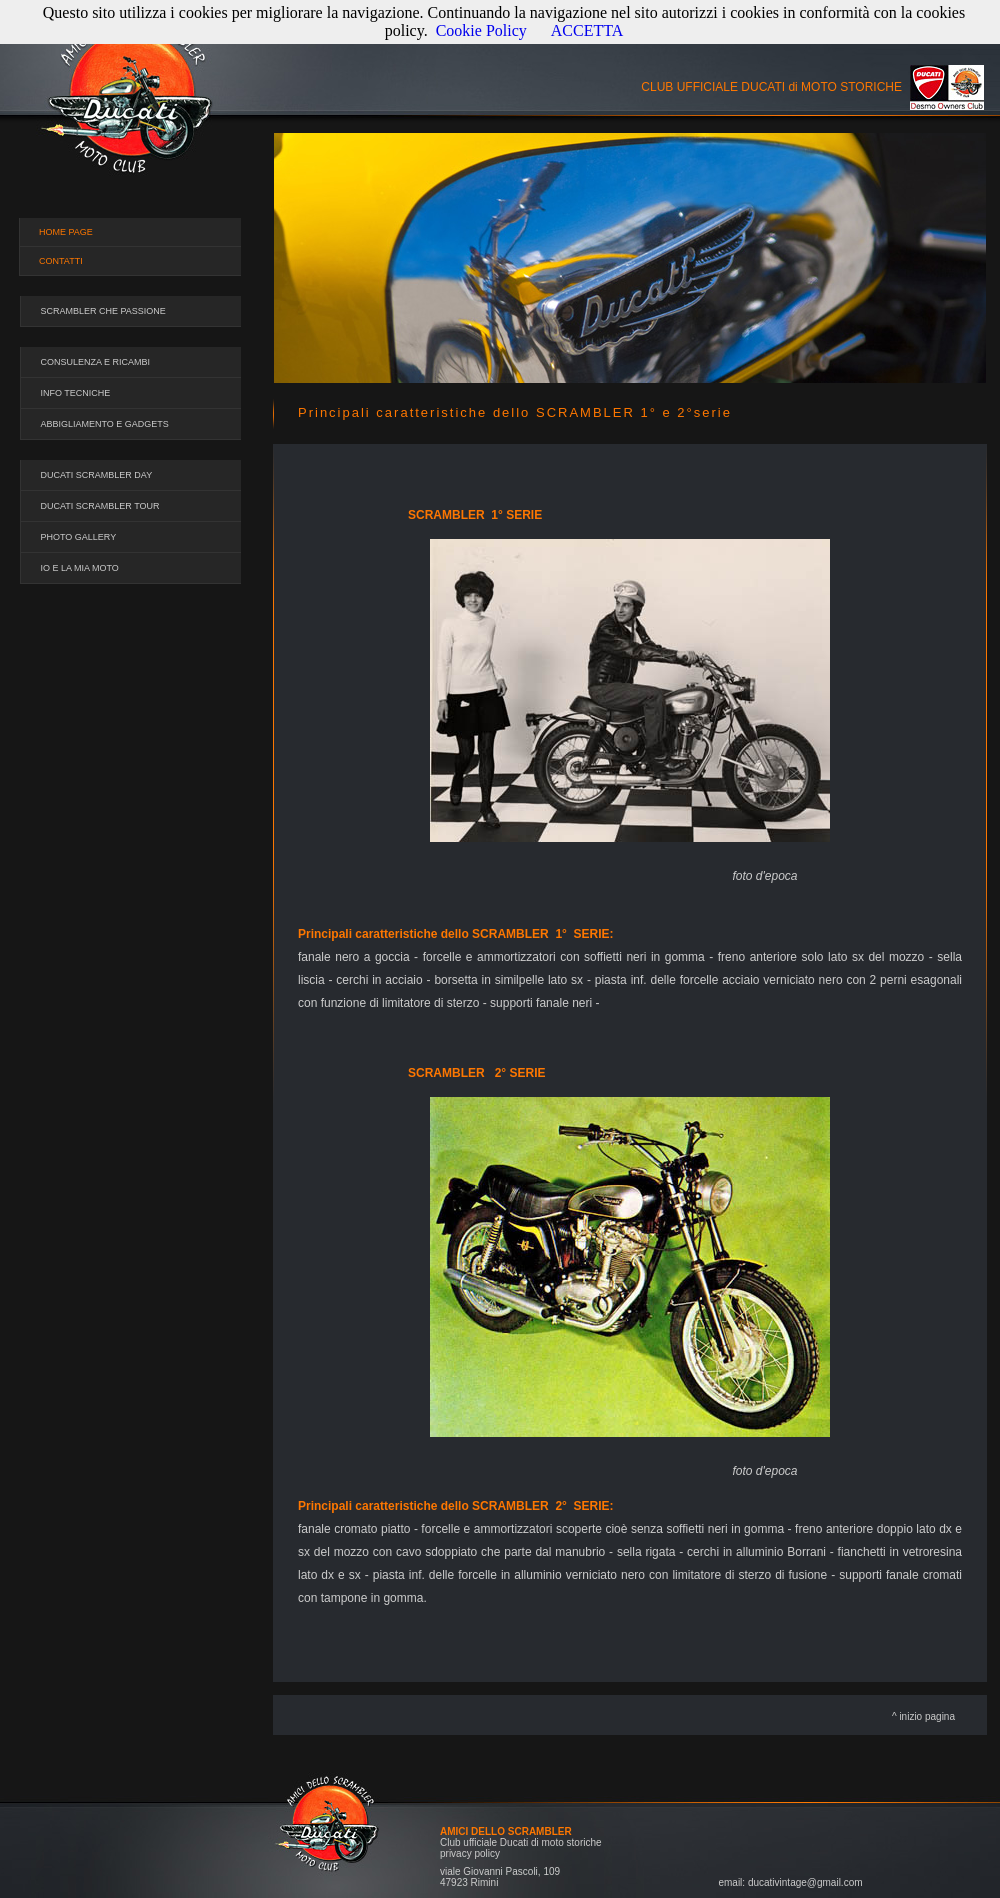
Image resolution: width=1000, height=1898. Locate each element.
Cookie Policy (481, 30)
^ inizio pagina (923, 1716)
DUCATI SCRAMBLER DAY (97, 475)
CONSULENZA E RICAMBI (96, 362)
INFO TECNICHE (76, 393)
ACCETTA (587, 30)
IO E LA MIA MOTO (80, 568)
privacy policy (470, 1853)
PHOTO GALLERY (79, 537)
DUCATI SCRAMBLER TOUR (100, 506)
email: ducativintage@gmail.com (790, 1882)
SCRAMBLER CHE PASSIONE (103, 311)
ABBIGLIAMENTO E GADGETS (105, 424)
